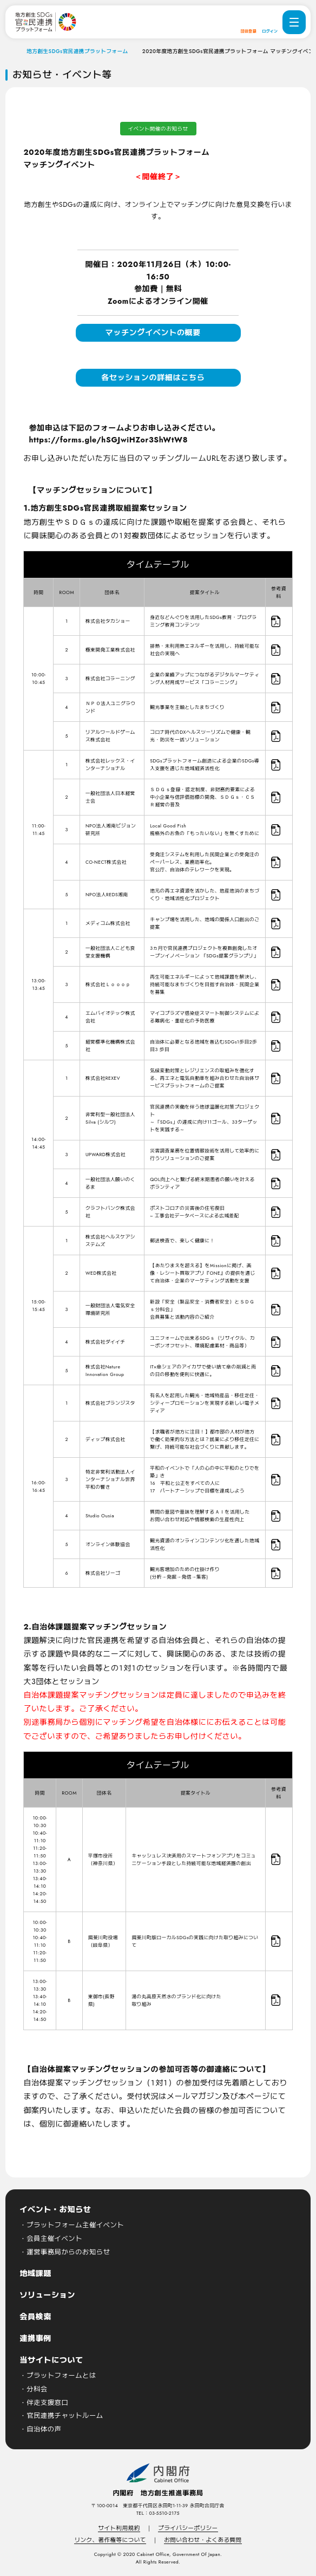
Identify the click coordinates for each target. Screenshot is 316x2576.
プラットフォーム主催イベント (75, 2225)
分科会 (37, 2389)
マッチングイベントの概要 (153, 332)
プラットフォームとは (61, 2376)
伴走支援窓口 (47, 2403)
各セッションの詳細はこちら (153, 377)
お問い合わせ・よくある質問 (202, 2540)
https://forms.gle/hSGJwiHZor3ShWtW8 (108, 439)
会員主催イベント (54, 2239)
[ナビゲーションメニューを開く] (294, 22)
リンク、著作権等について (110, 2540)
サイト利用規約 (119, 2528)
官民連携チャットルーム (65, 2416)
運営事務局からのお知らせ (68, 2252)
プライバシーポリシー (188, 2528)
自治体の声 (44, 2429)
